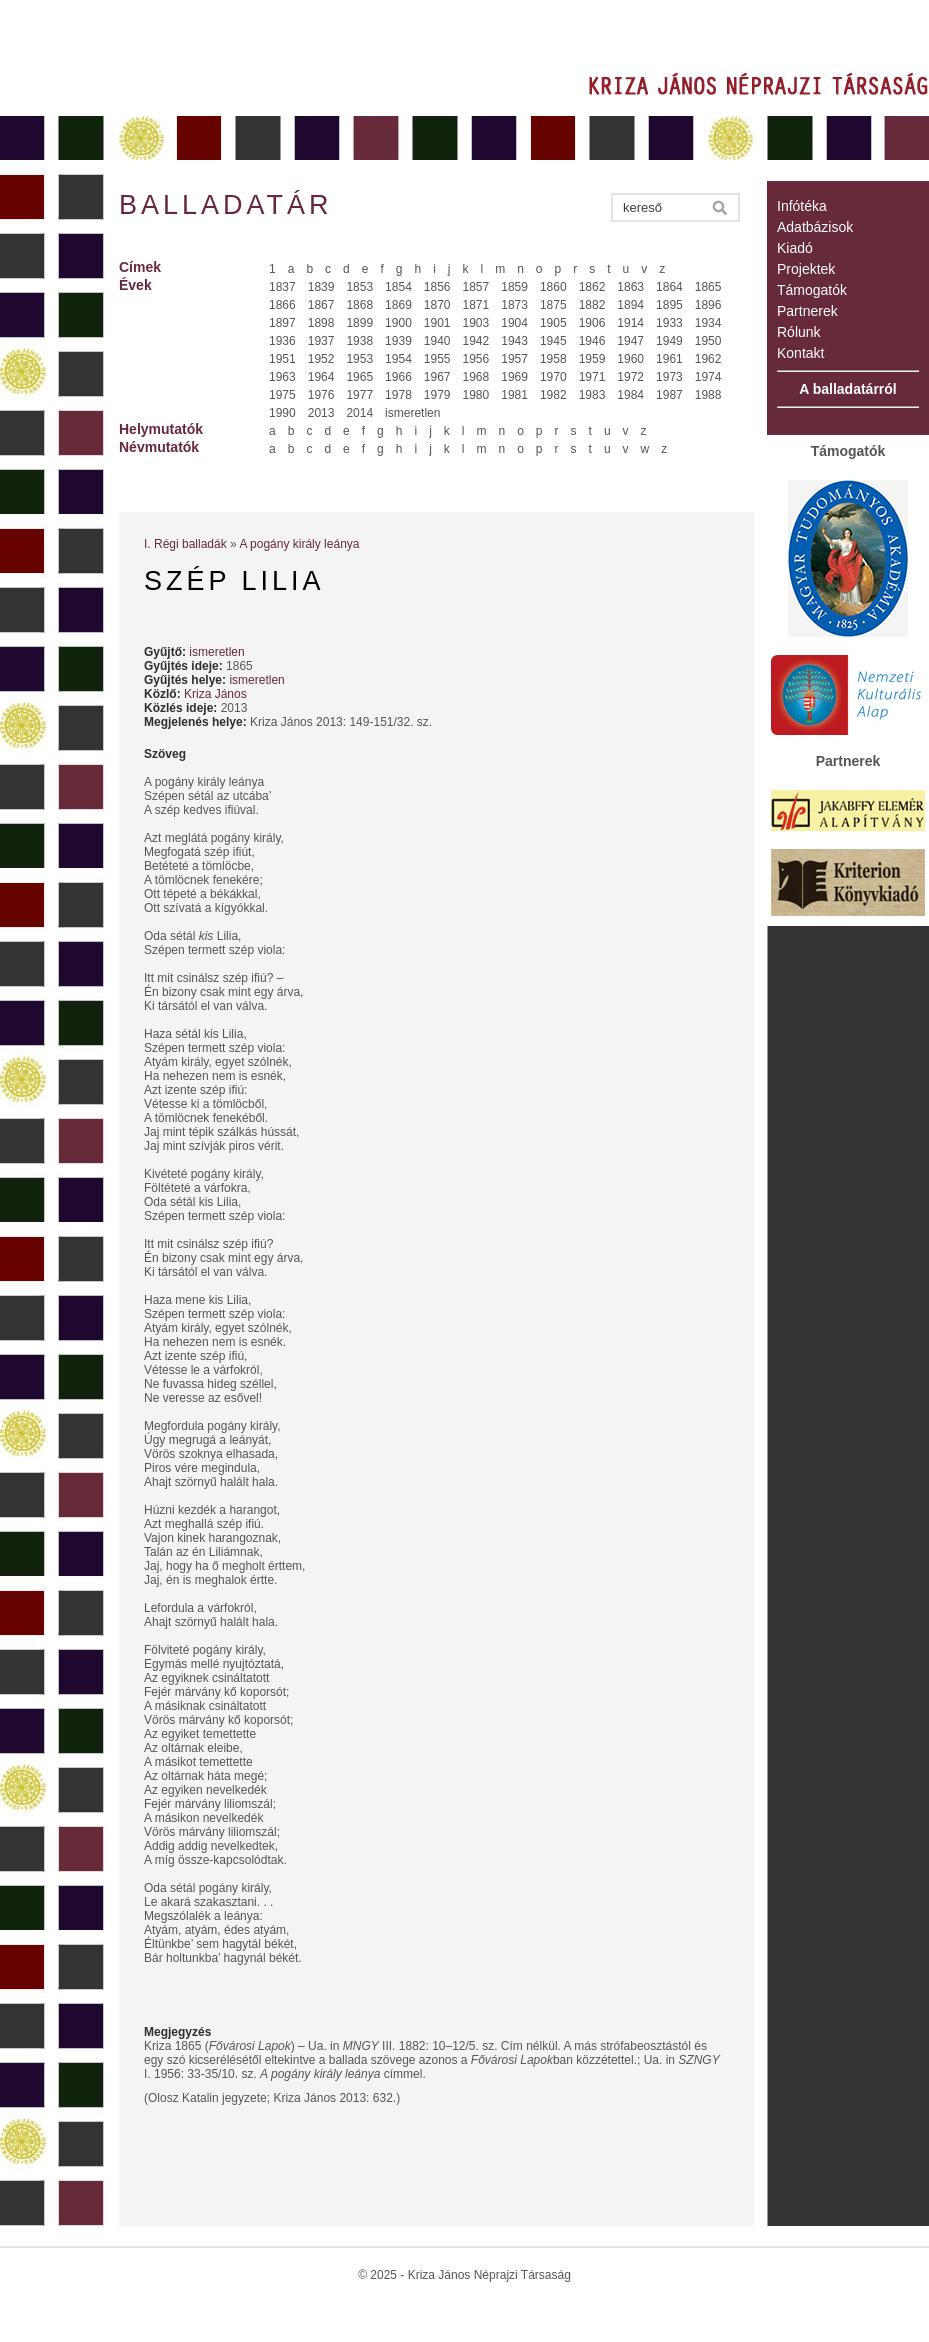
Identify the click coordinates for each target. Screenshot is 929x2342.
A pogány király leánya (299, 544)
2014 (359, 413)
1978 (398, 395)
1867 (321, 305)
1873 (514, 305)
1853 (359, 287)
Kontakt (800, 353)
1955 (437, 359)
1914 (630, 323)
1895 (669, 305)
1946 (592, 341)
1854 (398, 287)
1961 (669, 359)
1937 (321, 341)
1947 (630, 341)
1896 (708, 305)
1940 (437, 341)
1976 (321, 395)
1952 (321, 359)
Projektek (806, 269)
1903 (476, 323)
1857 (476, 287)
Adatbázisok (815, 227)
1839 (321, 287)
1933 (669, 323)
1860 (553, 287)
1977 (359, 395)
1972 (630, 377)
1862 (592, 287)
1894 (630, 305)
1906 (592, 323)
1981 (514, 395)
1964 (321, 377)
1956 (476, 359)
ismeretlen (412, 413)
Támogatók (812, 290)
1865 (708, 287)
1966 (398, 377)
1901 (437, 323)
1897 (282, 323)
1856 (437, 287)
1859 (514, 287)
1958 (553, 359)
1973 (669, 377)
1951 (282, 359)
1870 (437, 305)
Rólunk (799, 332)
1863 (630, 287)
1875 (553, 305)
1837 (282, 287)
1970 (553, 377)
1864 (669, 287)
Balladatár (226, 205)
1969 (514, 377)
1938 (359, 341)
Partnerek (807, 311)
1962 (708, 359)
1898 (321, 323)
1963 (282, 377)
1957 (514, 359)
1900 (398, 323)
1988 (708, 395)
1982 (553, 395)
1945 (553, 341)
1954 (398, 359)
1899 (359, 323)
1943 (514, 341)
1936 (282, 341)
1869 (398, 305)
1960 (630, 359)
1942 (476, 341)
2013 (321, 413)
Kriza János (215, 694)
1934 (708, 323)
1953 (359, 359)
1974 (708, 377)
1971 (592, 377)
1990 (282, 413)
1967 (437, 377)
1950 (708, 341)
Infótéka (802, 206)
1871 (476, 305)
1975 (282, 395)
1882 (592, 305)
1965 (359, 377)
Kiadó (795, 248)
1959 (592, 359)
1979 (437, 395)
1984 (630, 395)
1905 (553, 323)
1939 (398, 341)
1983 (592, 395)
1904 (514, 323)
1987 (669, 395)
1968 (476, 377)
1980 (476, 395)
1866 (282, 305)
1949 (669, 341)
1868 (359, 305)
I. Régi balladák (185, 544)
